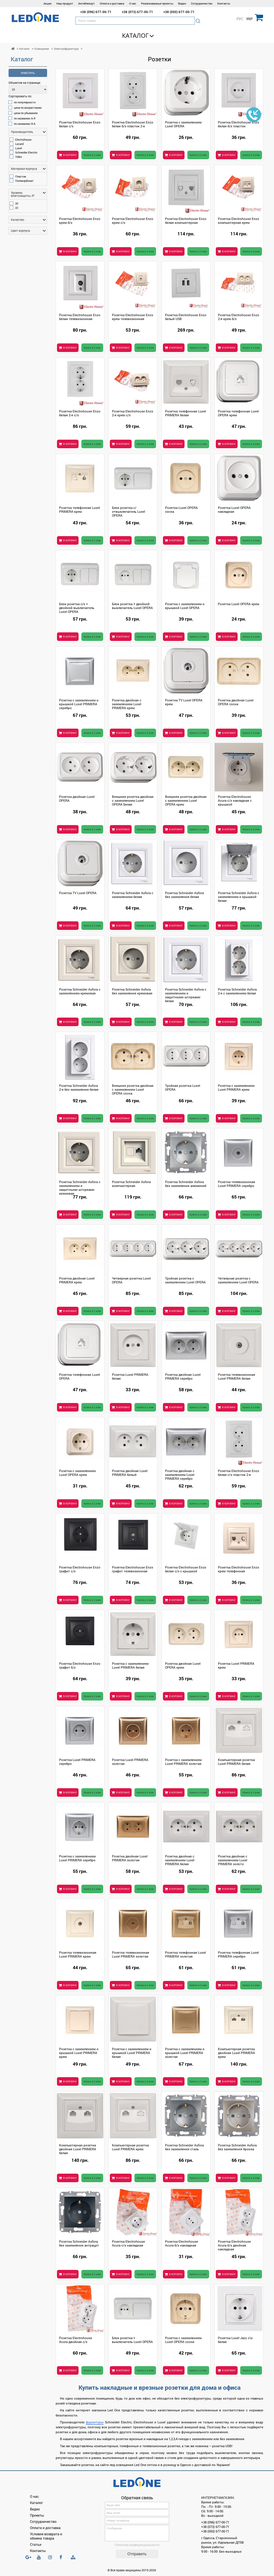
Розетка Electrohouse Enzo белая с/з (79, 124)
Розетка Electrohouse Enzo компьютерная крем (238, 221)
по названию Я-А (24, 123)
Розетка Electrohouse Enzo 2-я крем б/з (238, 317)
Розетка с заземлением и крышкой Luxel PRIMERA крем (78, 2053)
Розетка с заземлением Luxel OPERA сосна (183, 2340)
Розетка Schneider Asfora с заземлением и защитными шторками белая (185, 994)
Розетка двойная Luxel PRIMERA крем (77, 1280)
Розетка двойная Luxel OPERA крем (183, 1665)
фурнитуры (95, 2422)
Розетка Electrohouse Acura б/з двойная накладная (234, 2245)
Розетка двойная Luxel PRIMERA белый (129, 1473)
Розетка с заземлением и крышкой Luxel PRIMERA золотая (184, 2053)
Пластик (20, 176)
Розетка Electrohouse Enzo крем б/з (79, 221)
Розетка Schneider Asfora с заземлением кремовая (79, 991)
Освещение (41, 48)
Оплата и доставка (112, 3)
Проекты (37, 2515)
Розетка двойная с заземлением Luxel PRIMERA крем (126, 704)
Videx (18, 156)
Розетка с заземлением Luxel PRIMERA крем (236, 1087)
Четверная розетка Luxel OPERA (131, 1280)
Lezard (19, 144)
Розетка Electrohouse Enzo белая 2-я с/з (79, 413)
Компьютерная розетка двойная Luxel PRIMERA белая (77, 2149)
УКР (249, 19)
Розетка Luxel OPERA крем (238, 604)
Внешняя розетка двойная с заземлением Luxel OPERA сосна (132, 1089)
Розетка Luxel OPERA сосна (181, 509)
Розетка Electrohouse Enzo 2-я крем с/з (132, 413)
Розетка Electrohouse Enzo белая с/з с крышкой (185, 1569)
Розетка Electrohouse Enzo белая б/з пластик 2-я (132, 124)
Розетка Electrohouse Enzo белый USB (185, 317)
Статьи (35, 2544)
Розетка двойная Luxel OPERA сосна (235, 702)
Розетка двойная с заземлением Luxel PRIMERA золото (232, 1860)
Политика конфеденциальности (137, 2547)
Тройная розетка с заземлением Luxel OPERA (185, 1280)
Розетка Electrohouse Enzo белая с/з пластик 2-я (238, 1473)
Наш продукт (64, 3)
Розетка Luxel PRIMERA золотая (130, 1762)
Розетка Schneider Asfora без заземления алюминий (185, 1184)
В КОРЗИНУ (70, 155)
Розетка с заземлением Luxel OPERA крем (77, 1473)
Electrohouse (23, 139)
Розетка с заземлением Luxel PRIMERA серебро (77, 1858)
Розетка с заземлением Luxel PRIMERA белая (130, 1665)
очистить (28, 73)
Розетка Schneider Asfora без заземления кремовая (132, 991)
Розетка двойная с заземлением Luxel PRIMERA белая (179, 1860)
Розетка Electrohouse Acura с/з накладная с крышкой (235, 800)
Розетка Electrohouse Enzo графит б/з (79, 1665)
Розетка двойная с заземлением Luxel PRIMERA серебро (179, 1475)
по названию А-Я (24, 118)
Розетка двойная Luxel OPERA (77, 798)
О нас (132, 3)
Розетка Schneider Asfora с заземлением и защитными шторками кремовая (79, 1187)
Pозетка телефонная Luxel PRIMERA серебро (238, 1954)
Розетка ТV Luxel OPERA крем (184, 702)
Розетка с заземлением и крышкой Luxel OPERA (184, 606)
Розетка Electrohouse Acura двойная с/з (75, 2340)
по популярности (25, 102)
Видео (182, 3)
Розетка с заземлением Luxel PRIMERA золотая (183, 1762)
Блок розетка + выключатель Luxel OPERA (132, 2340)
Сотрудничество (201, 3)
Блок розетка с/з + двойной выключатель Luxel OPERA (76, 608)
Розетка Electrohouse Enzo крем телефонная (238, 1569)
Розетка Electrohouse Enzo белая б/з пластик (238, 124)
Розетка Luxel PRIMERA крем (236, 1665)
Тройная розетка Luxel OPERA (182, 1087)
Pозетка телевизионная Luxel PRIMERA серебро (236, 1184)
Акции (47, 3)
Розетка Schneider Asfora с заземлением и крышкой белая (238, 897)
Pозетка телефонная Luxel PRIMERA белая (185, 413)
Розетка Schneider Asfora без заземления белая (184, 895)
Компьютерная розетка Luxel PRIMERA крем (130, 2147)
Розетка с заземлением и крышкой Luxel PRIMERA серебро (78, 704)
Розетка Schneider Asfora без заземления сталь (184, 2147)
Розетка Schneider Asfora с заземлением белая (132, 895)
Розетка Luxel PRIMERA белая (130, 1376)
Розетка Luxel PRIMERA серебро (77, 1762)
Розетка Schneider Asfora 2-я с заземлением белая (237, 991)
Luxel (18, 148)
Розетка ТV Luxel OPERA (78, 893)
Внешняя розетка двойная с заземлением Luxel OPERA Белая (132, 800)
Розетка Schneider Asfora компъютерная (131, 1184)
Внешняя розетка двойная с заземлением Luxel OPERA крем (186, 800)
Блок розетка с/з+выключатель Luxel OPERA (128, 511)
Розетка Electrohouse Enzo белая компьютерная (185, 221)
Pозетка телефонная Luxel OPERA (79, 1376)
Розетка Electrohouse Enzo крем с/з (132, 221)
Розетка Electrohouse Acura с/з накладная (128, 2243)
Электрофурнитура (66, 48)
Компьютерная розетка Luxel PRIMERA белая (236, 1762)
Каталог (135, 35)
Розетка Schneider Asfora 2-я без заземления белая (78, 1087)
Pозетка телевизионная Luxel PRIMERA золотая (130, 1954)
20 (16, 203)
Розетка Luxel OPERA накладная (234, 509)
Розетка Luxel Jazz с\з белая (235, 2340)
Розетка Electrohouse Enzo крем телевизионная (132, 317)
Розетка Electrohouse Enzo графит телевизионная (132, 1569)
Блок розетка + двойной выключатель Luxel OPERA (132, 606)
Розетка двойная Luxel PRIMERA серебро (183, 1376)
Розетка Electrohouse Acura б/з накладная (181, 2243)
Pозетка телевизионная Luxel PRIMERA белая (236, 1376)
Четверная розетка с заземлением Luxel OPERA (238, 1280)
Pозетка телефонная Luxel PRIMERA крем (79, 509)
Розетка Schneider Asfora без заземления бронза (237, 2147)
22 (16, 207)
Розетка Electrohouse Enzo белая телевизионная (79, 317)
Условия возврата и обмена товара (46, 2536)
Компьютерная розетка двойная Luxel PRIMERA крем (236, 2053)
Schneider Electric (26, 152)
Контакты (223, 3)
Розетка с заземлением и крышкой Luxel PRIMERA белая (131, 2053)
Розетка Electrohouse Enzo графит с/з (79, 1569)
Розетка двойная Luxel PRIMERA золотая (129, 1858)
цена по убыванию (26, 113)
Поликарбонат (24, 180)
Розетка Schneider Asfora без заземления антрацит (79, 2243)
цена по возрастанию (28, 107)
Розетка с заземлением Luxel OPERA (183, 124)
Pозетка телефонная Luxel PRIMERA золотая (185, 1954)
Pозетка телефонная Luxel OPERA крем (238, 413)
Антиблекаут (86, 3)
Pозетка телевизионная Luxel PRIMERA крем (77, 1954)
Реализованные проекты (157, 3)
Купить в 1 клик (92, 155)
